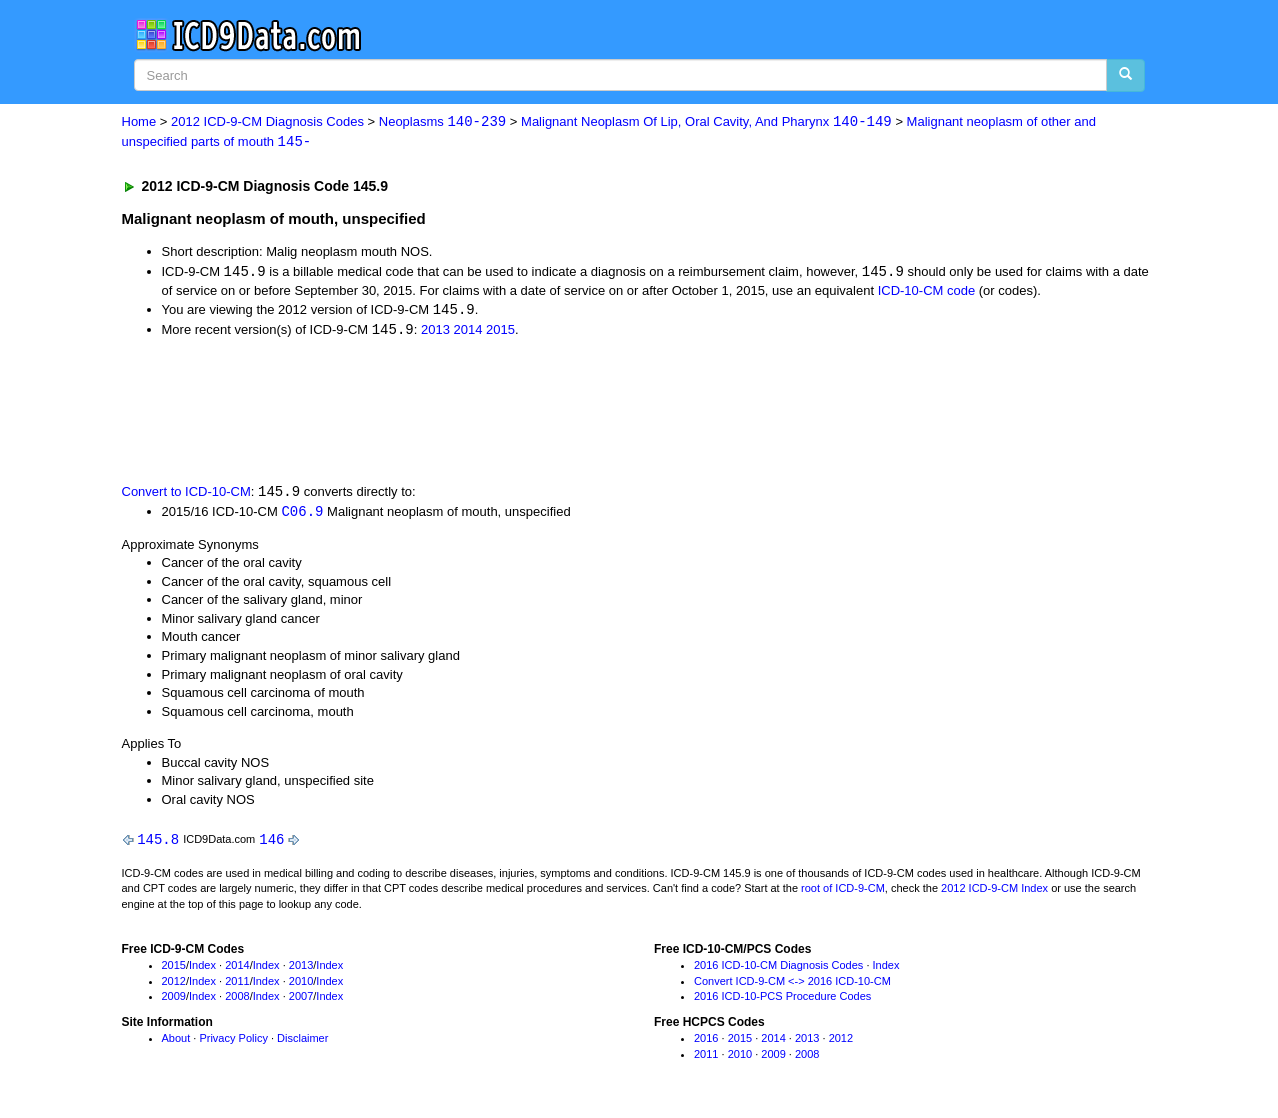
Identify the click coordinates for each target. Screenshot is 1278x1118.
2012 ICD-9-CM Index (994, 893)
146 (271, 842)
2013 (435, 332)
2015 (500, 332)
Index (202, 969)
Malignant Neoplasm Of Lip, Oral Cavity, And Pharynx (706, 122)
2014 (468, 332)
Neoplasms (442, 122)
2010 (301, 985)
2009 (174, 1001)
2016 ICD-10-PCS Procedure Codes (782, 1001)
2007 (301, 1001)
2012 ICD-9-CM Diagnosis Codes (267, 122)
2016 (706, 1043)
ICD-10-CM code (927, 291)
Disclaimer (302, 1043)
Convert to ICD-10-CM (186, 494)
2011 (237, 985)
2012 (174, 985)
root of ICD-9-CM (843, 893)
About (176, 1043)
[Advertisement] (479, 412)
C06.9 (302, 514)
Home (139, 122)
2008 (237, 1001)
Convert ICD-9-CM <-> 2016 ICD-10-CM (792, 985)
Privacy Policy (233, 1043)
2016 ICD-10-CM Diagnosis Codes (778, 969)
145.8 (158, 842)
